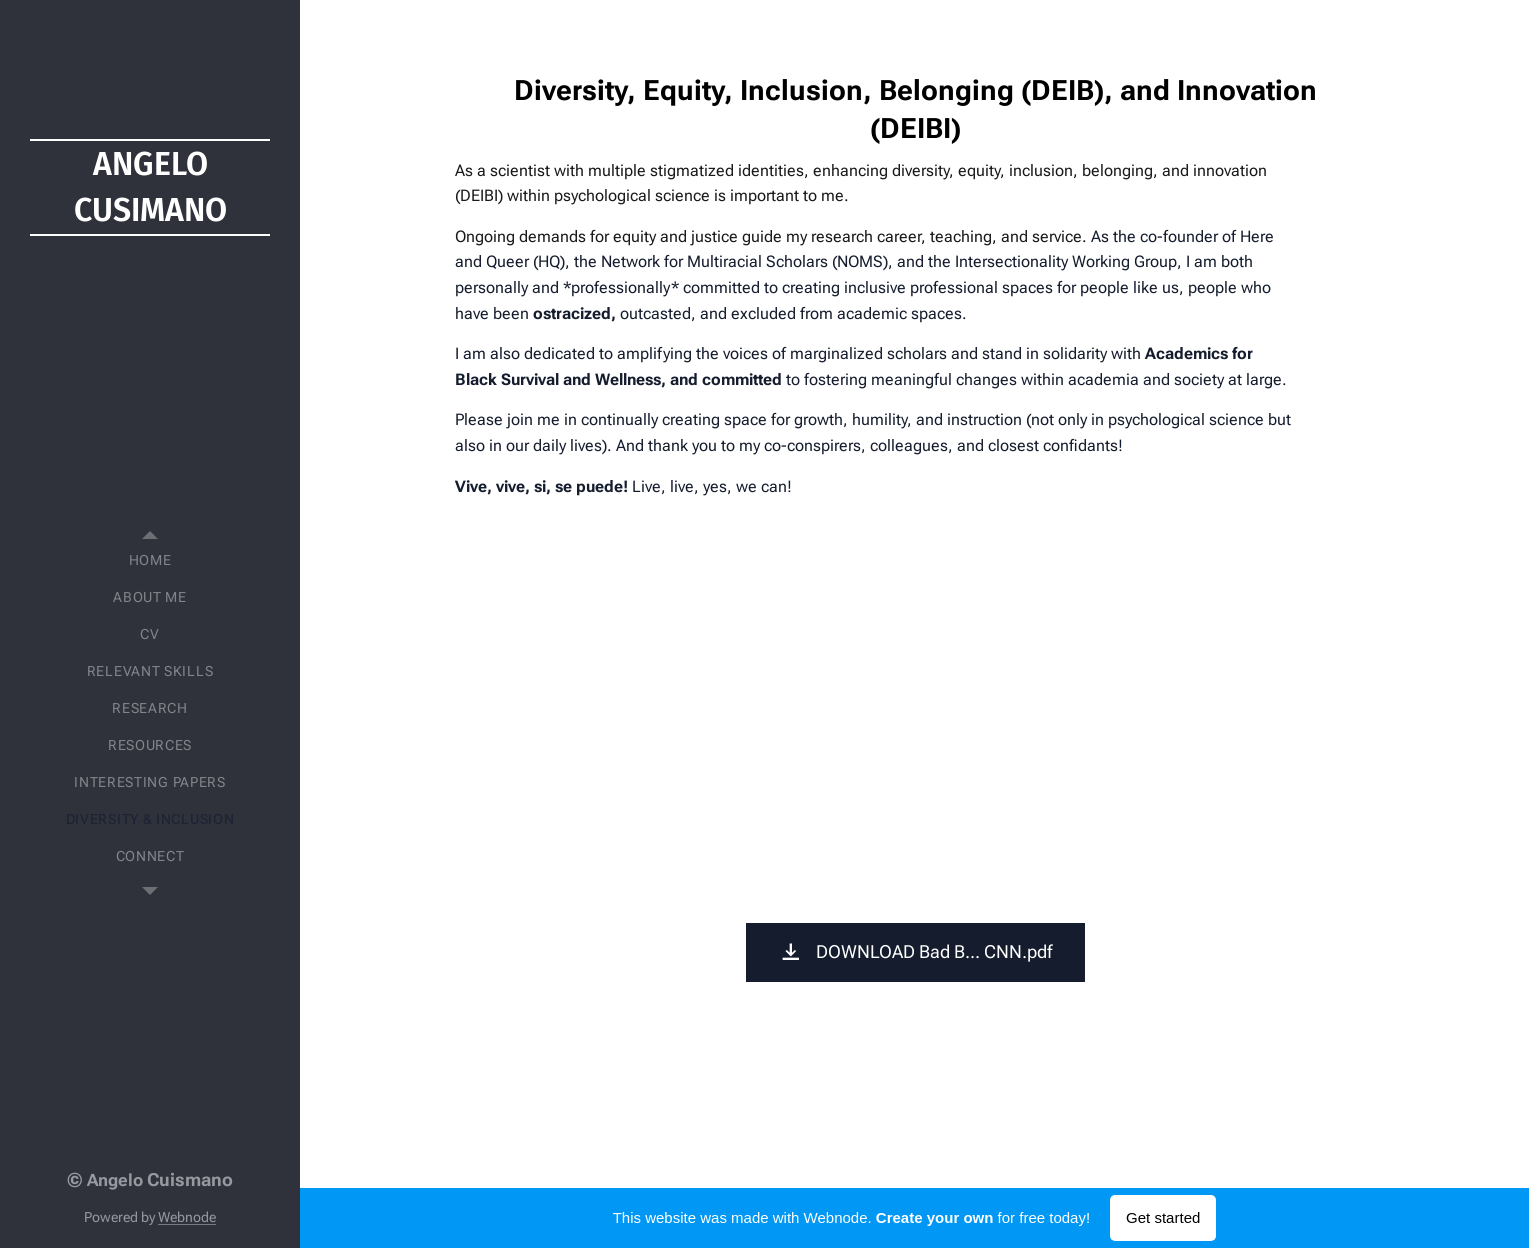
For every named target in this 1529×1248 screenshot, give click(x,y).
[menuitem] (150, 560)
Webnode (187, 1217)
